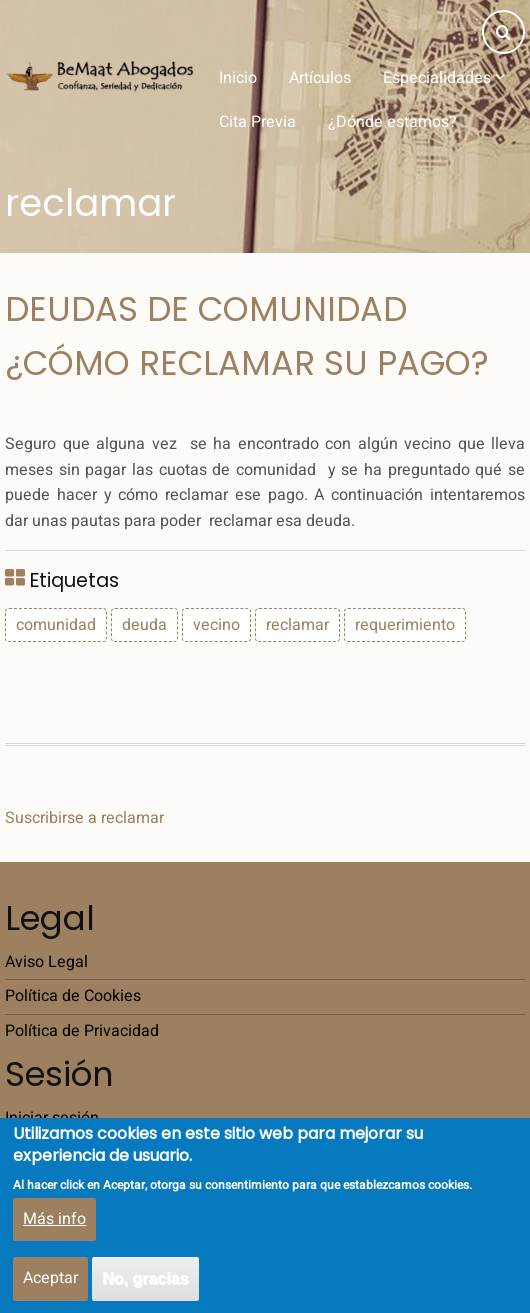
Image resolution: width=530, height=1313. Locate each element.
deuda (144, 625)
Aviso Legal (46, 962)
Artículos (320, 78)
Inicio (238, 78)
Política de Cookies (73, 996)
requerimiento (405, 625)
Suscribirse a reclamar (84, 818)
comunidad (56, 625)
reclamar (297, 625)
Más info (54, 1232)
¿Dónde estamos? (392, 122)
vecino (216, 625)
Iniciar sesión (52, 1118)
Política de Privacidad (82, 1031)
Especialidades (444, 78)
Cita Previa (257, 122)
